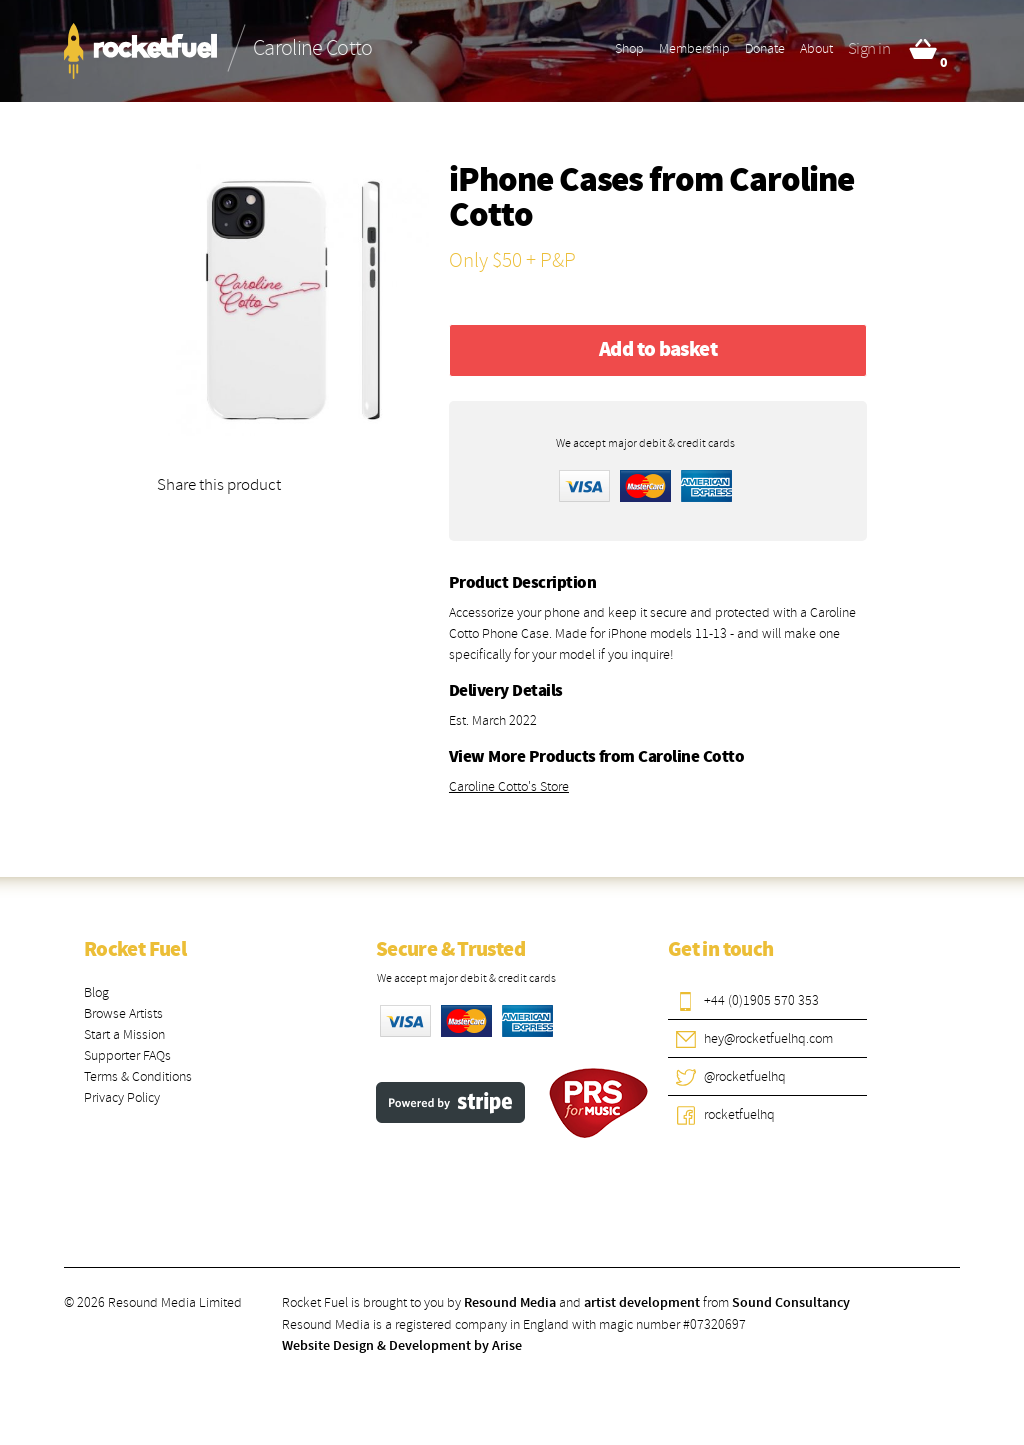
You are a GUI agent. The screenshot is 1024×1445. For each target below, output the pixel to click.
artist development (642, 1303)
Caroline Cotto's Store (509, 786)
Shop (629, 48)
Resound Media (510, 1303)
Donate (765, 48)
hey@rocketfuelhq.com (768, 1038)
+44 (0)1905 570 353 (761, 1000)
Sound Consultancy (791, 1303)
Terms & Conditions (138, 1076)
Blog (96, 992)
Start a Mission (124, 1034)
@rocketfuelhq (745, 1076)
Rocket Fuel (135, 950)
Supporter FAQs (127, 1055)
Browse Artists (123, 1013)
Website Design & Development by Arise (402, 1346)
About (816, 48)
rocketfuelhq (739, 1114)
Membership (694, 48)
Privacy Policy (122, 1097)
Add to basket (658, 350)
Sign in (869, 48)
